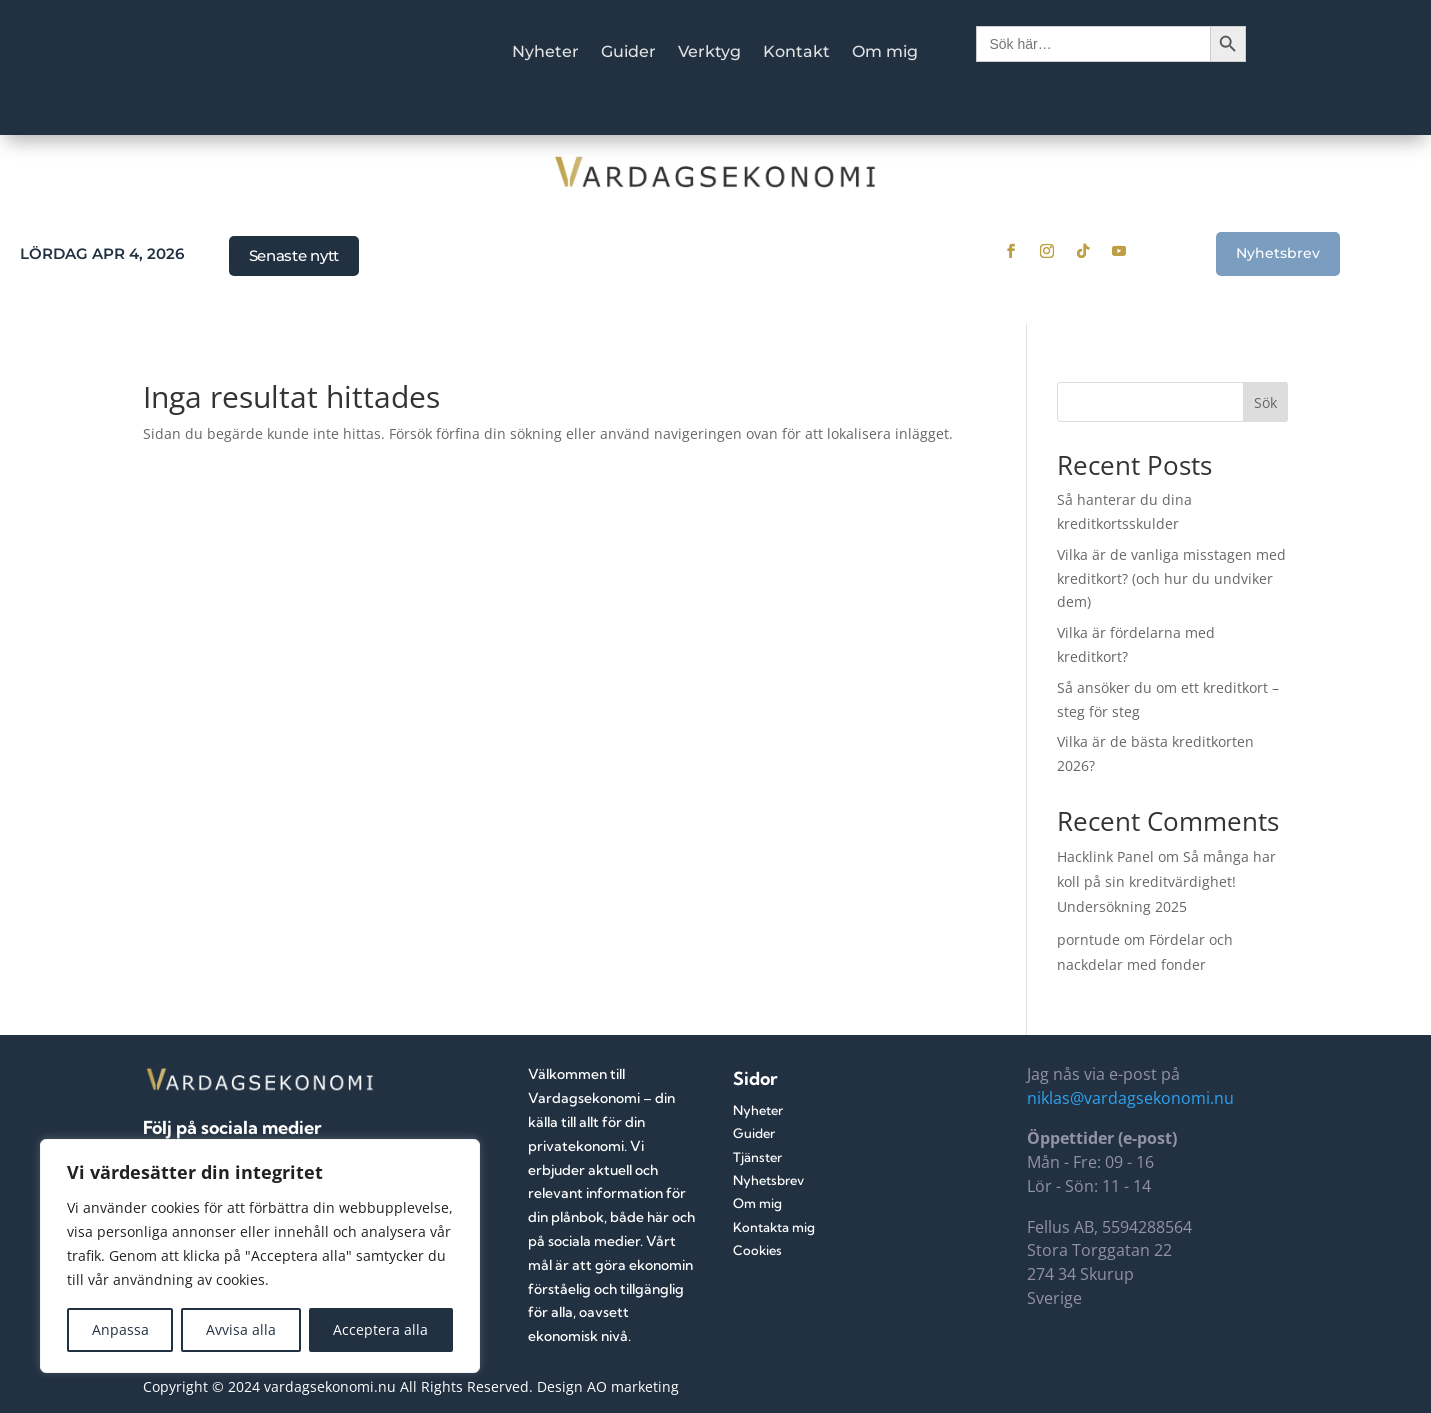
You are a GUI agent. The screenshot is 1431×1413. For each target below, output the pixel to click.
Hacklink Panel (1105, 856)
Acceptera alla (380, 1329)
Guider (628, 53)
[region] (260, 1256)
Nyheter (545, 53)
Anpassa (120, 1329)
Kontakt (796, 53)
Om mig (885, 53)
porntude (1088, 939)
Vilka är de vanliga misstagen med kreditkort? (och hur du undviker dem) (1171, 578)
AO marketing (633, 1386)
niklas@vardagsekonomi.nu (1130, 1098)
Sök (1265, 402)
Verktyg (709, 53)
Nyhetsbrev (1278, 253)
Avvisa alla (241, 1329)
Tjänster (757, 1157)
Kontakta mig (774, 1227)
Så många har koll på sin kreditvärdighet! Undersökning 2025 (1166, 881)
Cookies (757, 1250)
